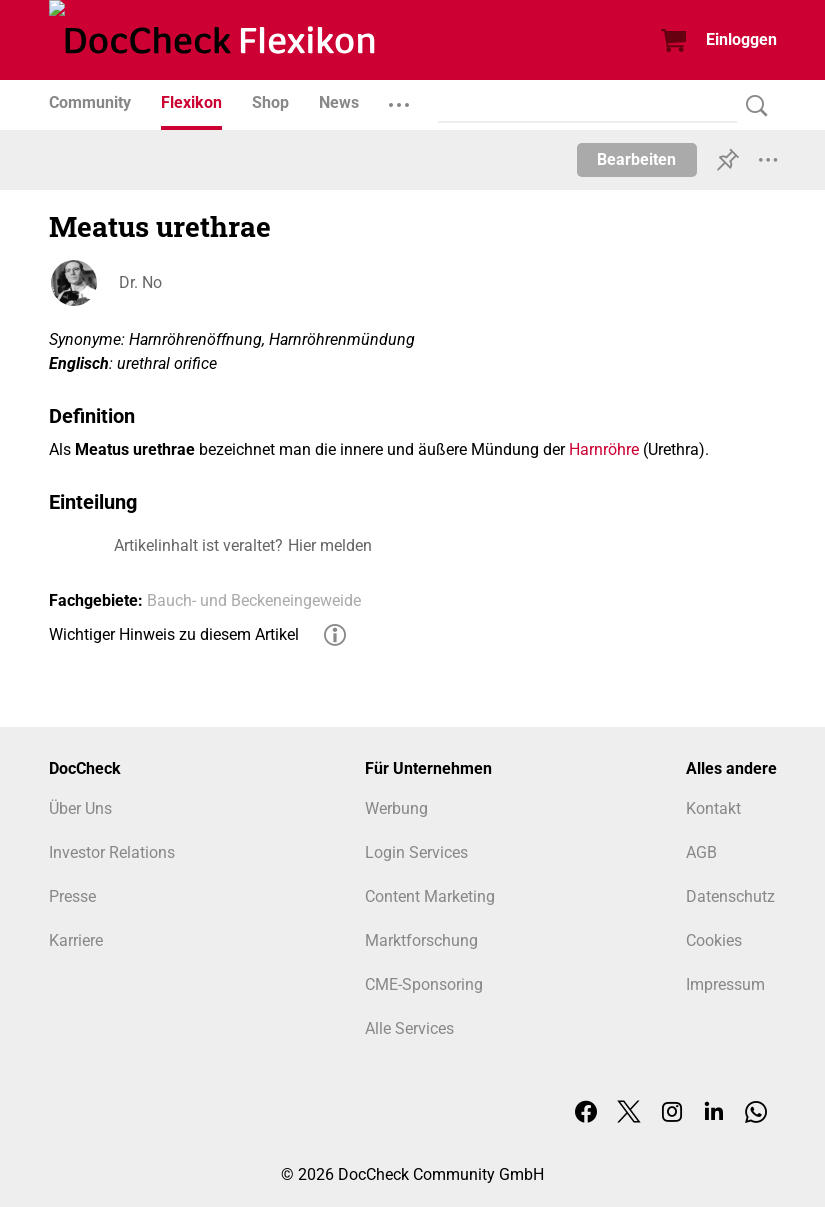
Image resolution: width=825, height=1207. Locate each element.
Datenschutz (730, 896)
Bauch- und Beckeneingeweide (254, 600)
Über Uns (80, 808)
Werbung (396, 808)
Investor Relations (112, 852)
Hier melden (330, 545)
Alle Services (409, 1028)
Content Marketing (430, 896)
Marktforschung (421, 940)
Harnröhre (604, 449)
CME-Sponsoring (424, 984)
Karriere (76, 940)
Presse (72, 896)
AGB (701, 852)
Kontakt (713, 808)
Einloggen (741, 39)
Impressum (725, 984)
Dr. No (140, 282)
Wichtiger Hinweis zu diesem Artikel (174, 634)
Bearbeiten (636, 159)
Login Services (416, 852)
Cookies (714, 940)
